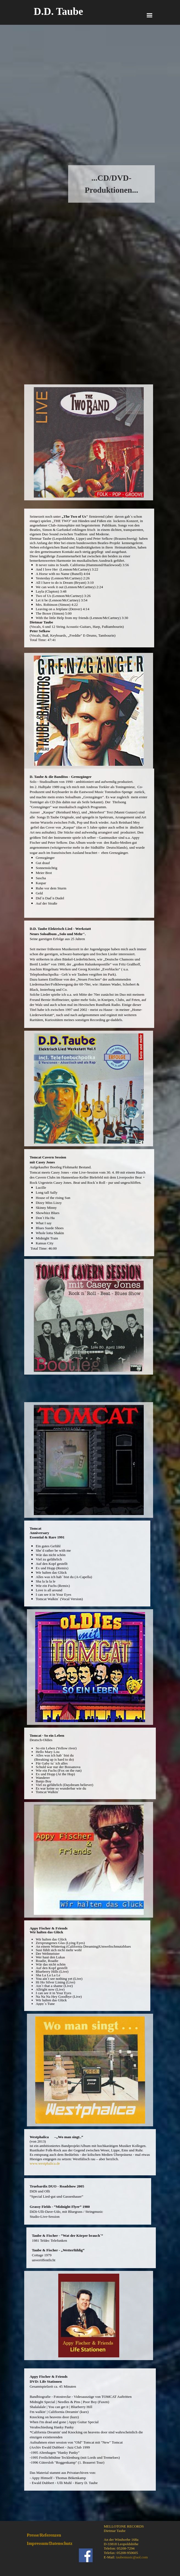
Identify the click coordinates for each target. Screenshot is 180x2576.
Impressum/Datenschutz (50, 2543)
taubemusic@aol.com (132, 2557)
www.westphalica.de (45, 2163)
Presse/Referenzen (44, 2535)
